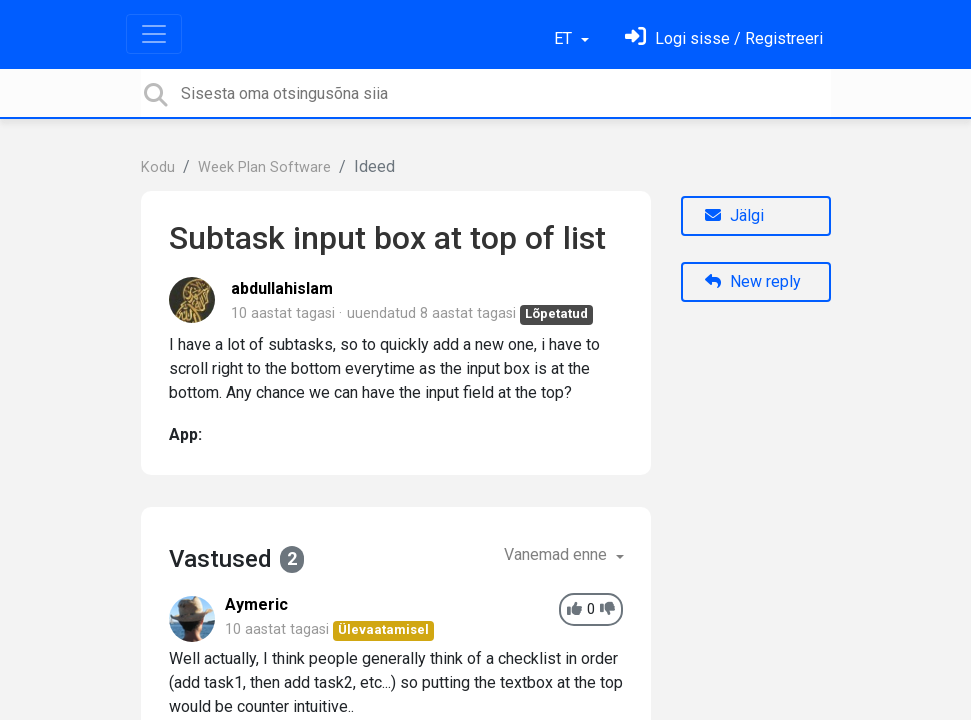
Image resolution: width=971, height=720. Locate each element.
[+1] (574, 609)
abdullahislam (282, 288)
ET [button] (565, 38)
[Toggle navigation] (154, 34)
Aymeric (256, 604)
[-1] (607, 609)
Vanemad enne (557, 554)
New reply (753, 281)
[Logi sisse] (724, 38)
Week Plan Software (264, 167)
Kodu (158, 167)
